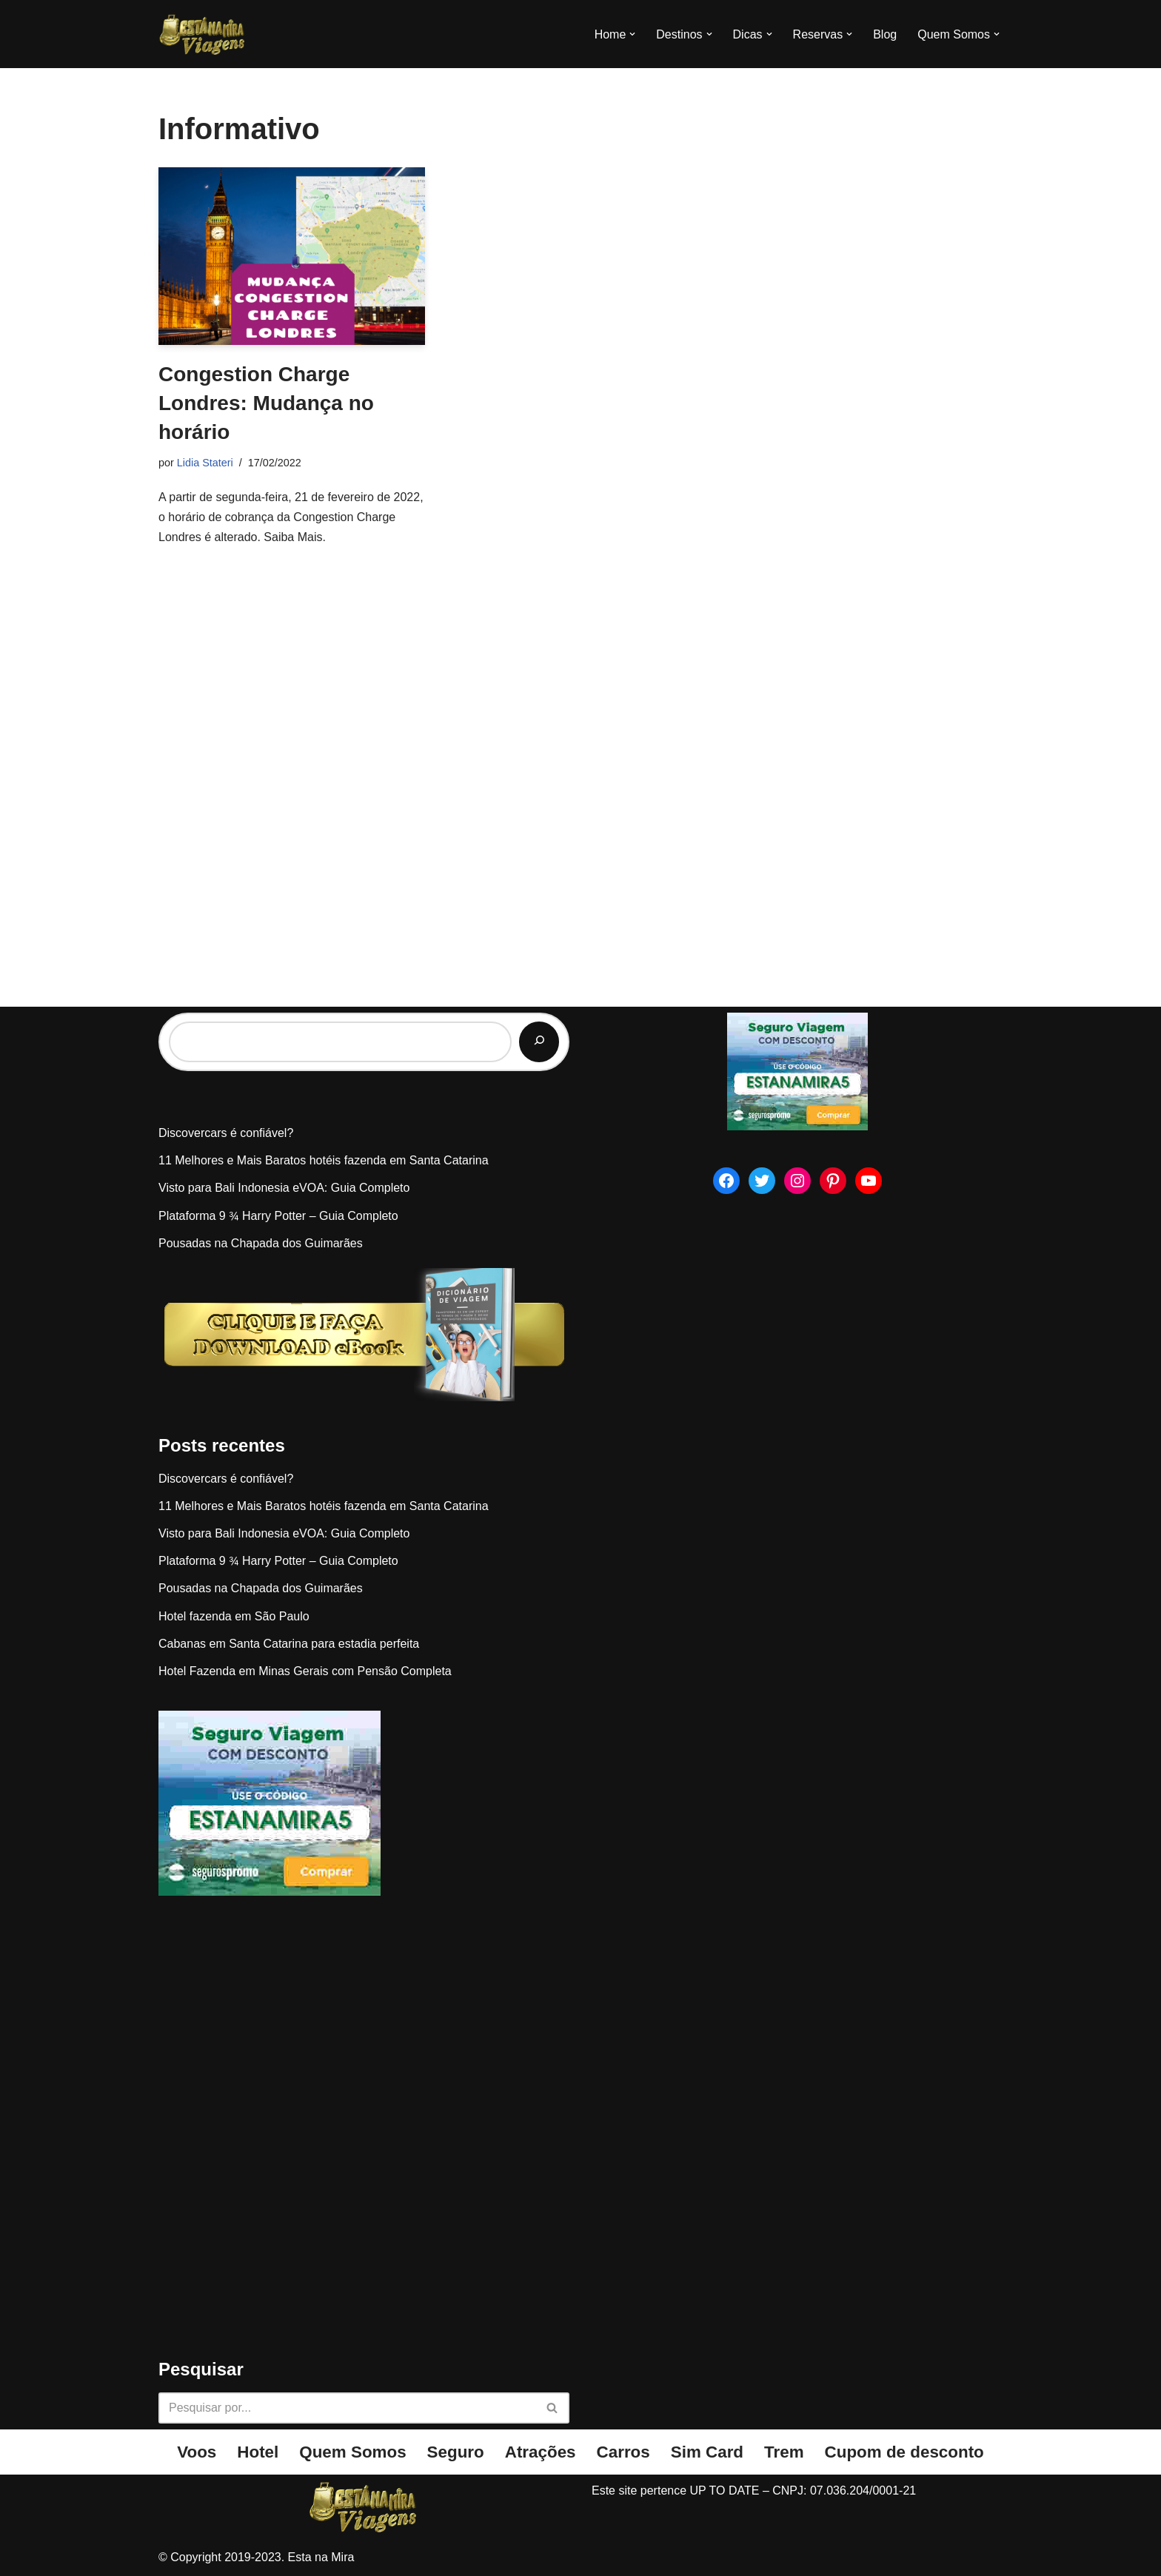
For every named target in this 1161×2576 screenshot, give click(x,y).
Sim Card (707, 2452)
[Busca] (347, 2408)
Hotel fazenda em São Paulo (234, 1616)
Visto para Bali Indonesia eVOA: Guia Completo (283, 1187)
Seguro (455, 2452)
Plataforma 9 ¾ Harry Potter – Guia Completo (278, 1216)
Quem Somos (352, 2452)
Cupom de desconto (904, 2452)
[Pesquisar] (539, 1042)
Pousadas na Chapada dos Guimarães (260, 1243)
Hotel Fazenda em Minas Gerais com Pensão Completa (305, 1671)
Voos (196, 2452)
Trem (784, 2452)
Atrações (540, 2452)
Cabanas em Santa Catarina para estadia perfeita (288, 1643)
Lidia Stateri (205, 463)
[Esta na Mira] (202, 34)
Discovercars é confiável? (225, 1133)
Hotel (257, 2452)
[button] (632, 34)
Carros (623, 2452)
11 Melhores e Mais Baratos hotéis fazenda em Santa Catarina (323, 1160)
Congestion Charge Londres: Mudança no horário (266, 403)
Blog (885, 34)
